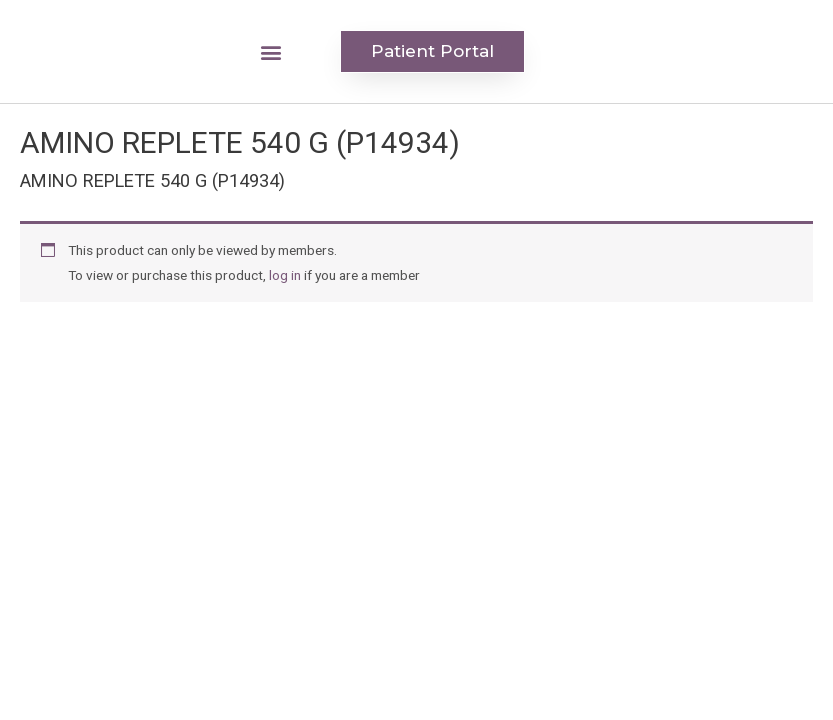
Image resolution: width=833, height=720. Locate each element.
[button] (271, 51)
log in (285, 275)
